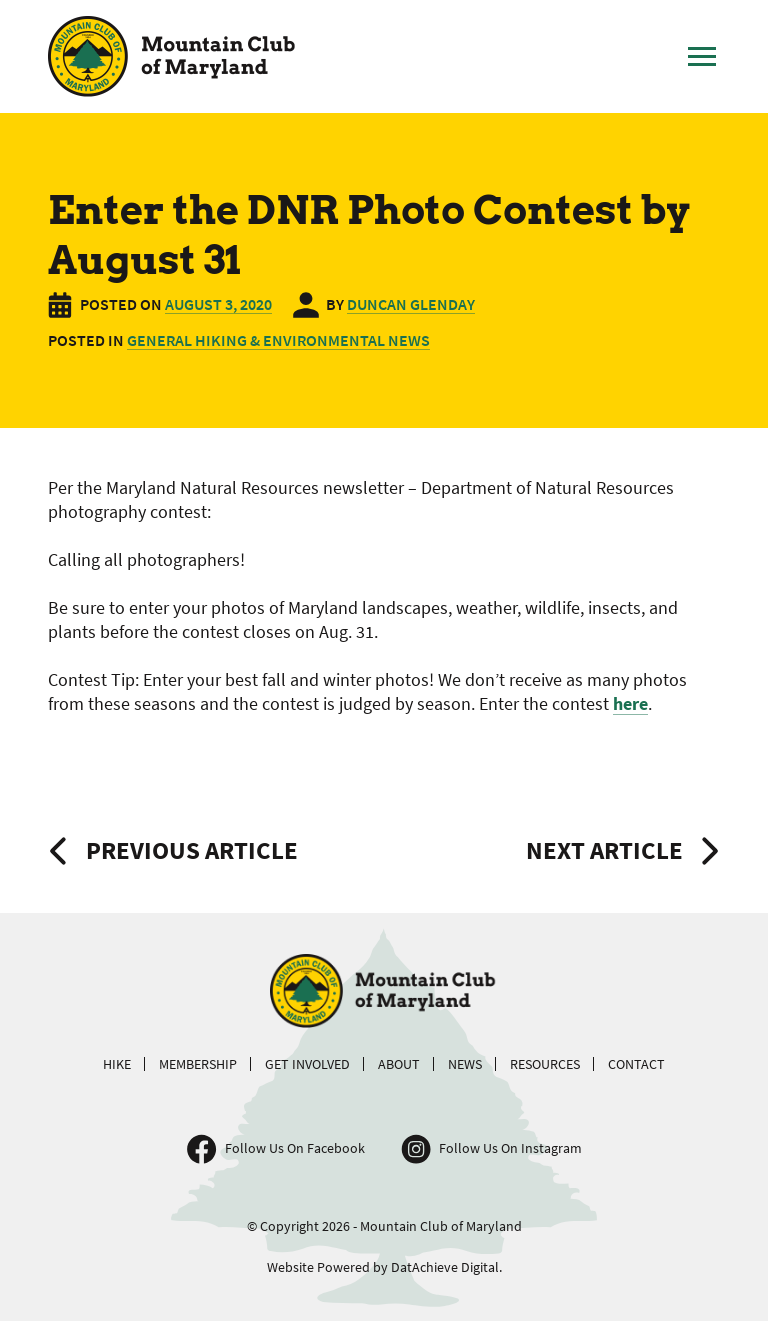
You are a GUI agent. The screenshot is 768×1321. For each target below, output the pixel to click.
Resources (545, 1064)
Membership (198, 1064)
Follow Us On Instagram (510, 1148)
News (465, 1064)
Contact (636, 1064)
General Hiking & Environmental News (278, 340)
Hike (117, 1064)
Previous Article (192, 850)
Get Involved (307, 1064)
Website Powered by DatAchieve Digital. (384, 1267)
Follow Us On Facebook (295, 1148)
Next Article (604, 850)
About (399, 1064)
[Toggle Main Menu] (702, 57)
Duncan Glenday (411, 304)
